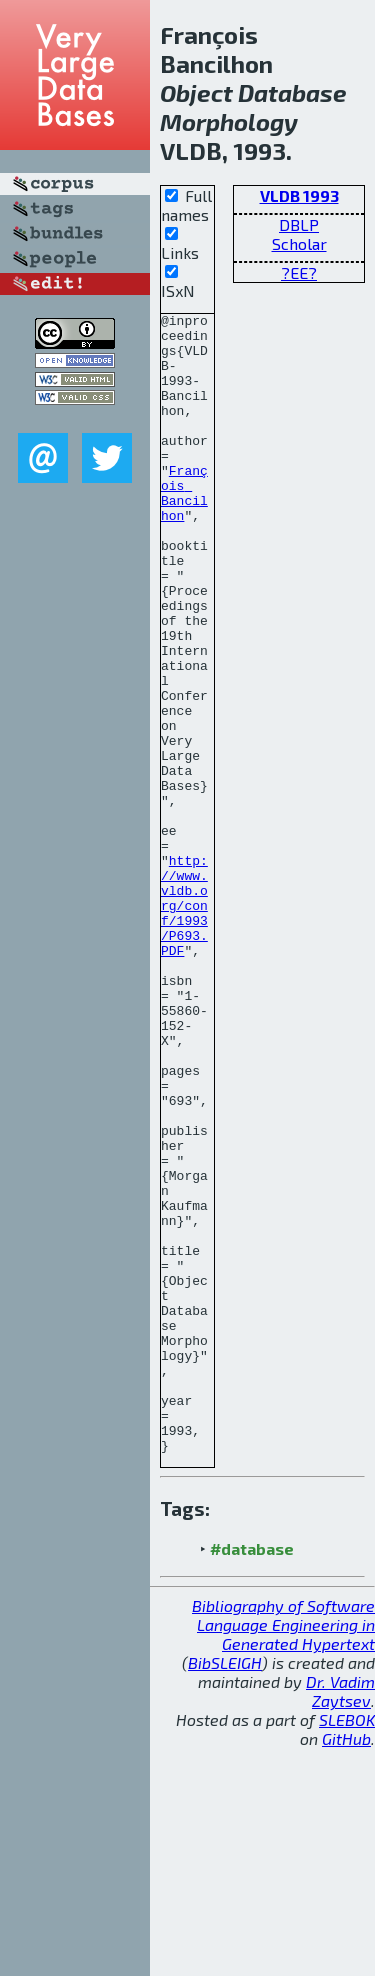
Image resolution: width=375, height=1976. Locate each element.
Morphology (229, 121)
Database (292, 92)
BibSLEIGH (225, 1890)
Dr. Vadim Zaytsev (340, 1919)
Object (196, 92)
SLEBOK (347, 1947)
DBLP (299, 224)
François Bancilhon (184, 530)
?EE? (299, 272)
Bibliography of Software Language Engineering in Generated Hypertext (283, 1852)
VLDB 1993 (299, 195)
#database (252, 1776)
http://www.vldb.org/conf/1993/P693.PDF (184, 1025)
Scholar (299, 243)
